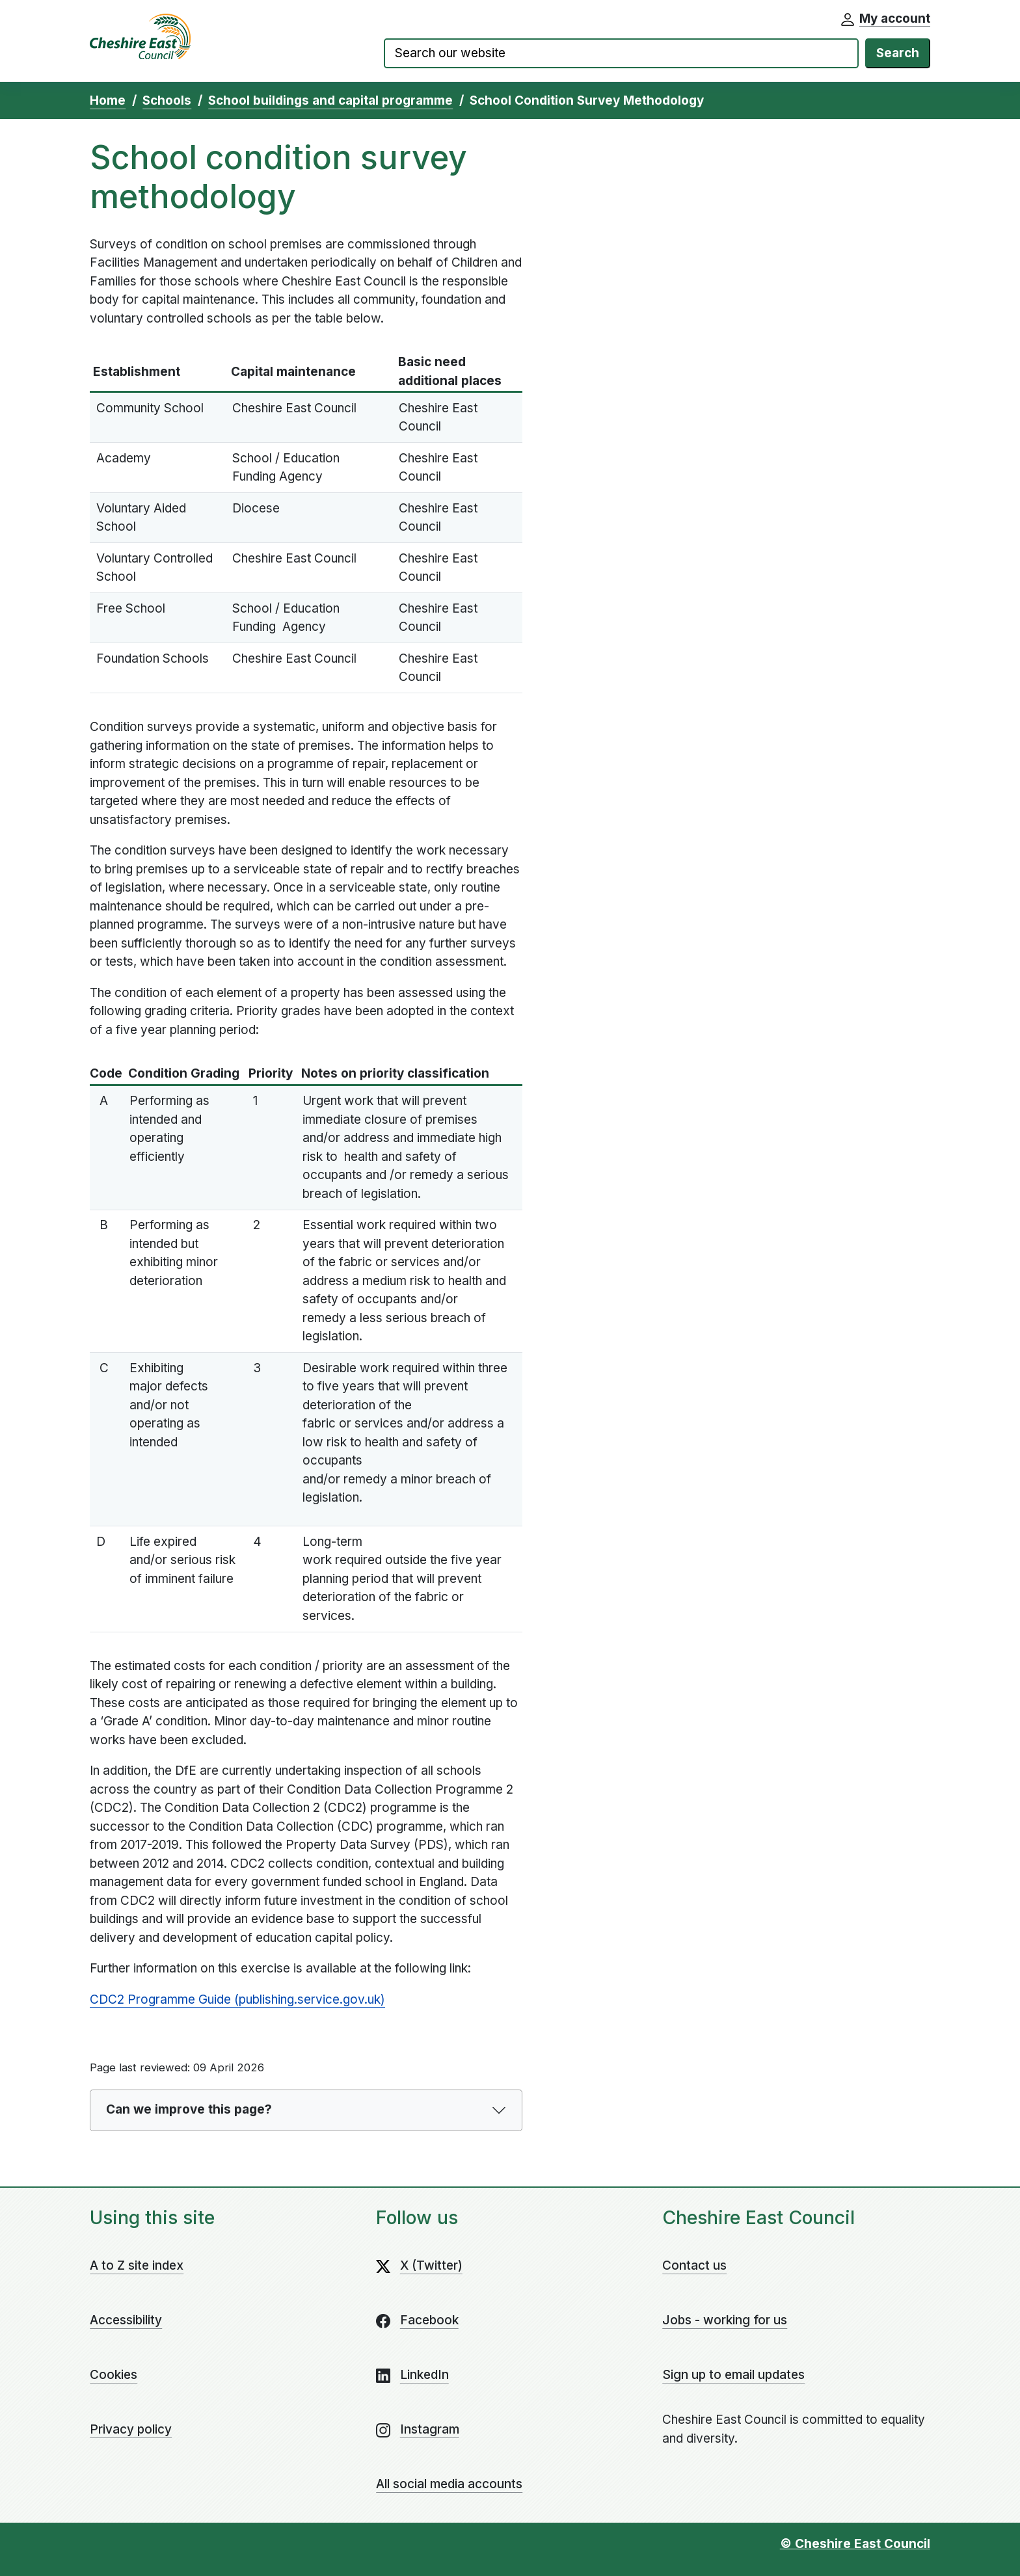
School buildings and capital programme (330, 100)
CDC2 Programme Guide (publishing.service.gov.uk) (237, 1999)
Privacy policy (131, 2429)
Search (897, 53)
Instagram (429, 2429)
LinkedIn (424, 2374)
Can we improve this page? (189, 2109)
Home (108, 100)
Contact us (694, 2265)
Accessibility (126, 2320)
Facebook (429, 2320)
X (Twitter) (431, 2265)
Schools (166, 100)
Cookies (113, 2374)
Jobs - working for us (724, 2320)
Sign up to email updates (733, 2374)
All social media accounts (449, 2483)
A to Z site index (136, 2265)
